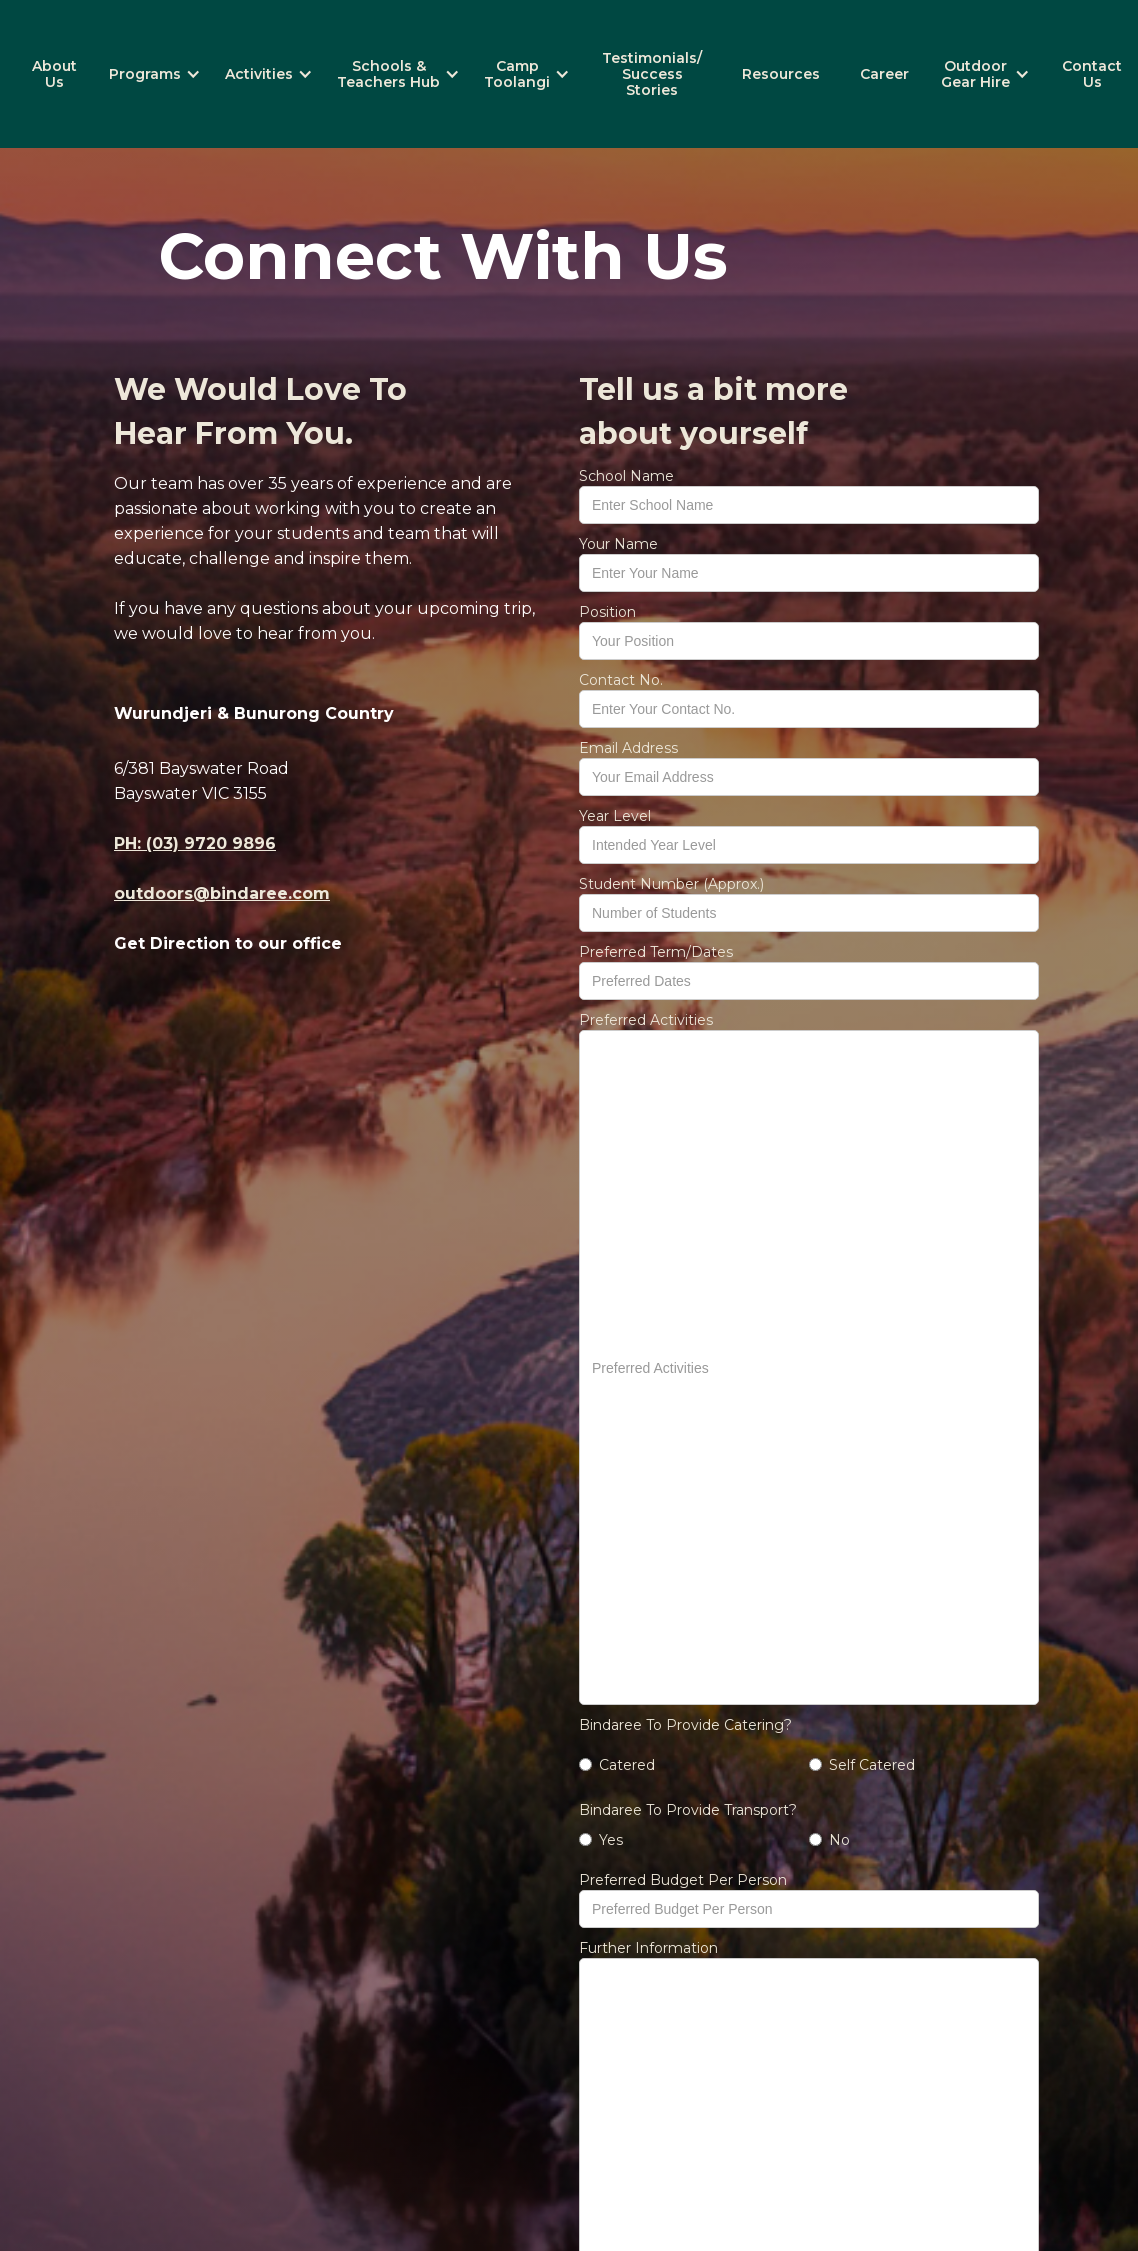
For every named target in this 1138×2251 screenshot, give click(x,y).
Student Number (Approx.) (671, 884)
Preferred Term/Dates (656, 952)
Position (607, 612)
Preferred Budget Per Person (683, 1880)
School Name (626, 476)
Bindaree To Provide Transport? (688, 1810)
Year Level (615, 816)
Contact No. (621, 680)
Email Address (628, 748)
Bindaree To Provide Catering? (685, 1725)
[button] (155, 74)
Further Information (648, 1948)
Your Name (618, 544)
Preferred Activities (646, 1020)
